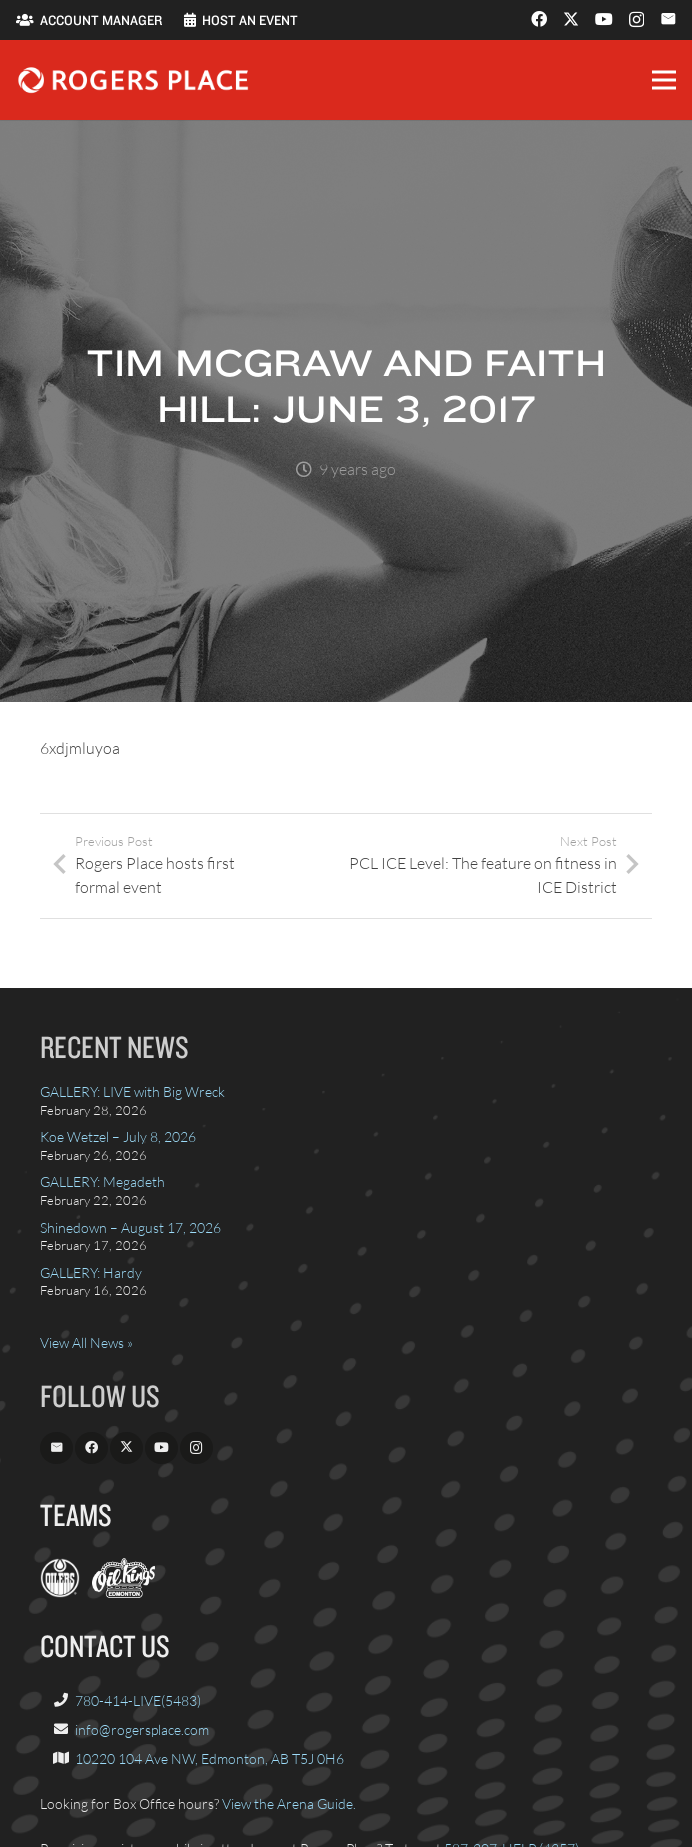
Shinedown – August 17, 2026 (130, 1227)
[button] (664, 80)
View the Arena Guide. (289, 1803)
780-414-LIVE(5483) (138, 1700)
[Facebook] (539, 19)
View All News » (86, 1342)
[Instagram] (636, 20)
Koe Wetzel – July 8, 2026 (118, 1136)
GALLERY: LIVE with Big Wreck (132, 1091)
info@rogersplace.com (142, 1729)
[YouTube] (604, 19)
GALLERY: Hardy (91, 1272)
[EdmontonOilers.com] (60, 1592)
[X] (571, 19)
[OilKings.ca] (123, 1592)
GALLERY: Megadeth (102, 1181)
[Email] (668, 19)
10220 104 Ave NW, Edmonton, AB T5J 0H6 (209, 1758)
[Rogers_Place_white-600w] (133, 80)
